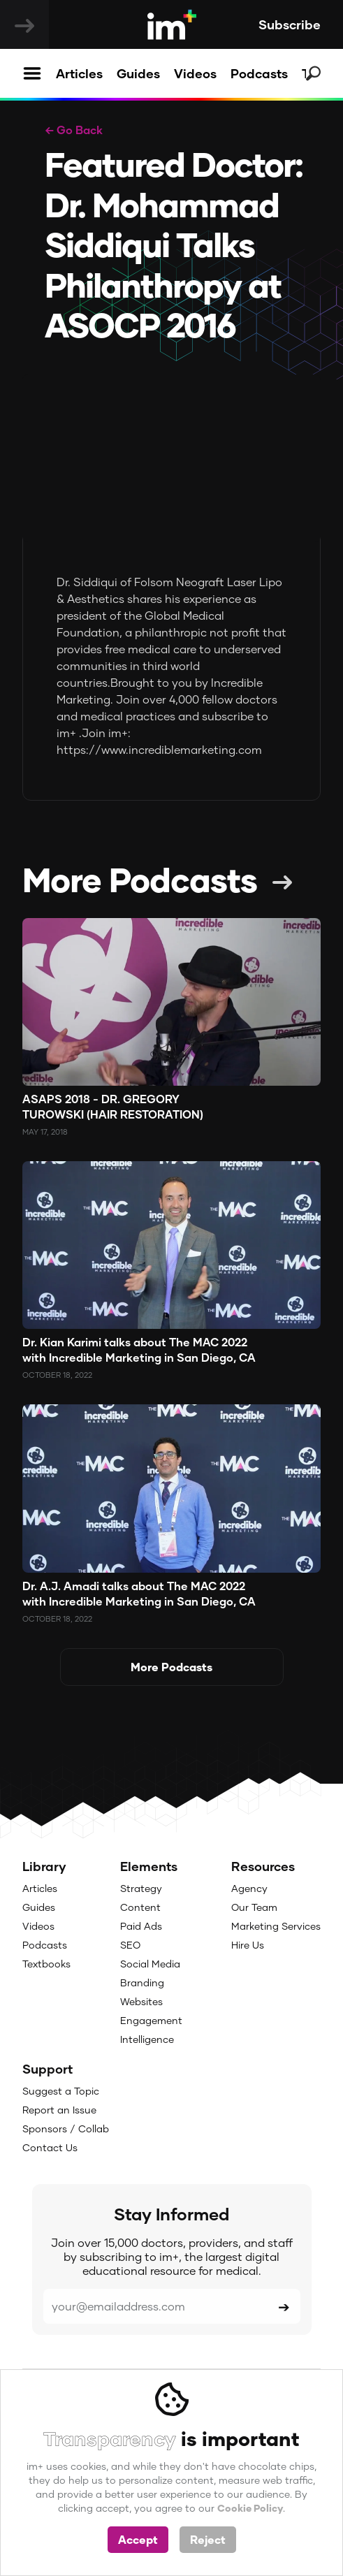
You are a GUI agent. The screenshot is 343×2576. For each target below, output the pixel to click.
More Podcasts (139, 879)
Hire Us (247, 1945)
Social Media (150, 1964)
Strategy (141, 1888)
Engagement (151, 2020)
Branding (142, 1982)
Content (140, 1907)
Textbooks (46, 1964)
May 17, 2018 (45, 1131)
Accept (138, 2539)
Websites (141, 2001)
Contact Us (50, 2147)
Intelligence (147, 2039)
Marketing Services (276, 1926)
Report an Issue (59, 2110)
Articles (79, 73)
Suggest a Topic (60, 2091)
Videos (195, 73)
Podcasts (259, 73)
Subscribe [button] (289, 24)
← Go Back (74, 129)
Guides (138, 73)
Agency (249, 1888)
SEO (130, 1945)
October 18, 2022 (57, 1374)
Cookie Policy (250, 2508)
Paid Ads (141, 1926)
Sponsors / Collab (65, 2128)
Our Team (254, 1907)
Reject (208, 2539)
